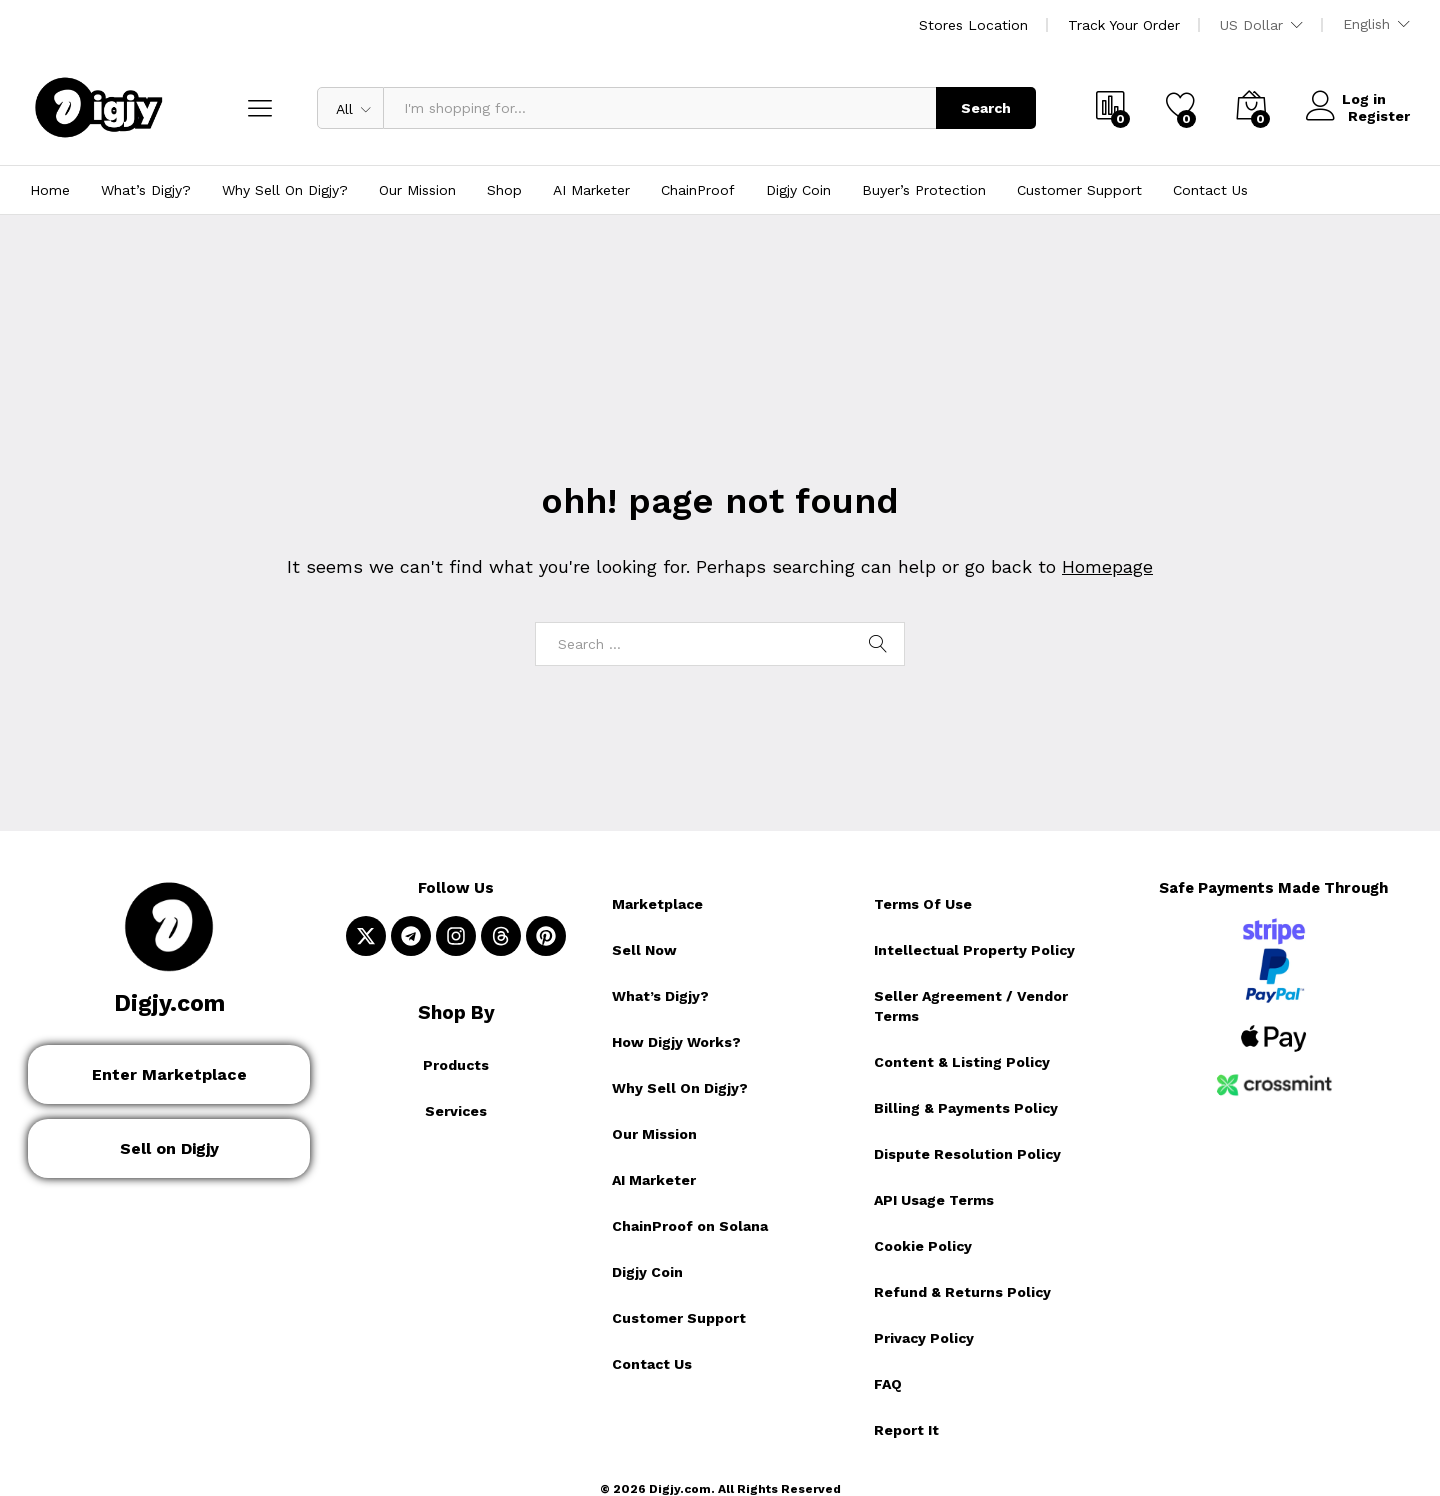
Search (986, 108)
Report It (906, 1430)
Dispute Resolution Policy (967, 1154)
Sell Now (644, 950)
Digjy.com (169, 1003)
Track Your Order (1124, 25)
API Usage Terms (934, 1200)
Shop (504, 190)
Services (456, 1111)
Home (50, 190)
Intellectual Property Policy (974, 950)
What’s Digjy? (146, 190)
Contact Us (1210, 190)
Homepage (1107, 566)
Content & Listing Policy (962, 1062)
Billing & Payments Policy (966, 1108)
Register (1379, 115)
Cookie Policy (923, 1246)
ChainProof (698, 190)
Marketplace (657, 904)
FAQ (888, 1384)
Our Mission (417, 190)
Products (456, 1065)
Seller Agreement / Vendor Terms (971, 1006)
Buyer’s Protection (924, 190)
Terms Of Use (923, 904)
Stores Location (973, 25)
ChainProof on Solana (690, 1226)
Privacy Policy (924, 1338)
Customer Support (1079, 190)
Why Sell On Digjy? (285, 190)
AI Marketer (591, 190)
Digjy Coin (798, 190)
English (1366, 24)
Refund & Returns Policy (962, 1292)
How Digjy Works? (676, 1042)
